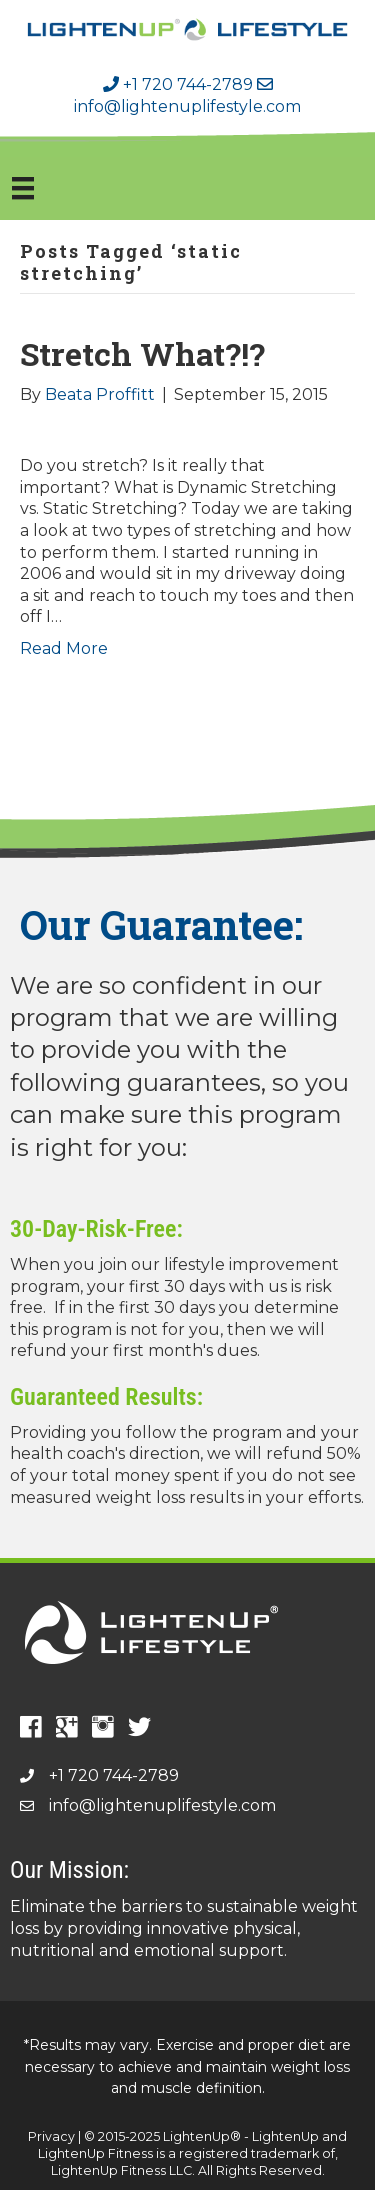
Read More (64, 648)
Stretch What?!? (142, 353)
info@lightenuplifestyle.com (162, 1805)
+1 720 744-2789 (178, 84)
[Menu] (23, 188)
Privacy (51, 2136)
